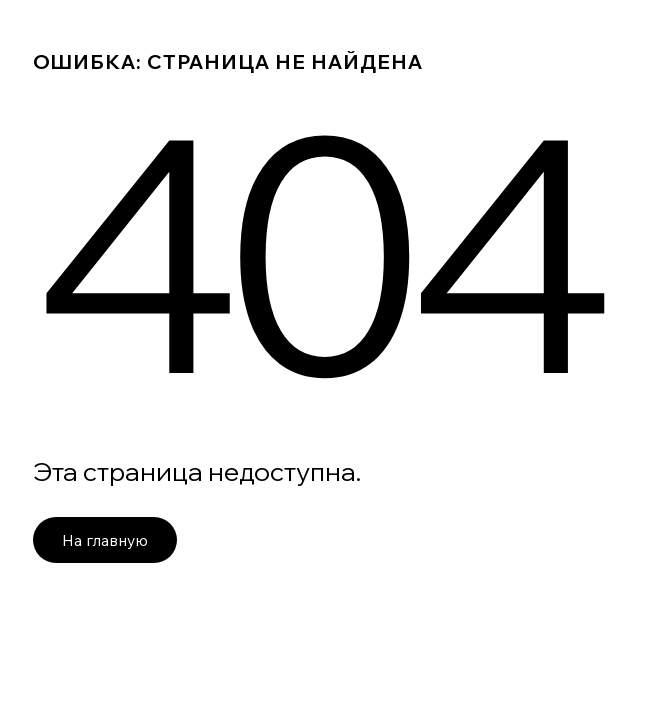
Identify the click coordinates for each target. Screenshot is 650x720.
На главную (105, 540)
